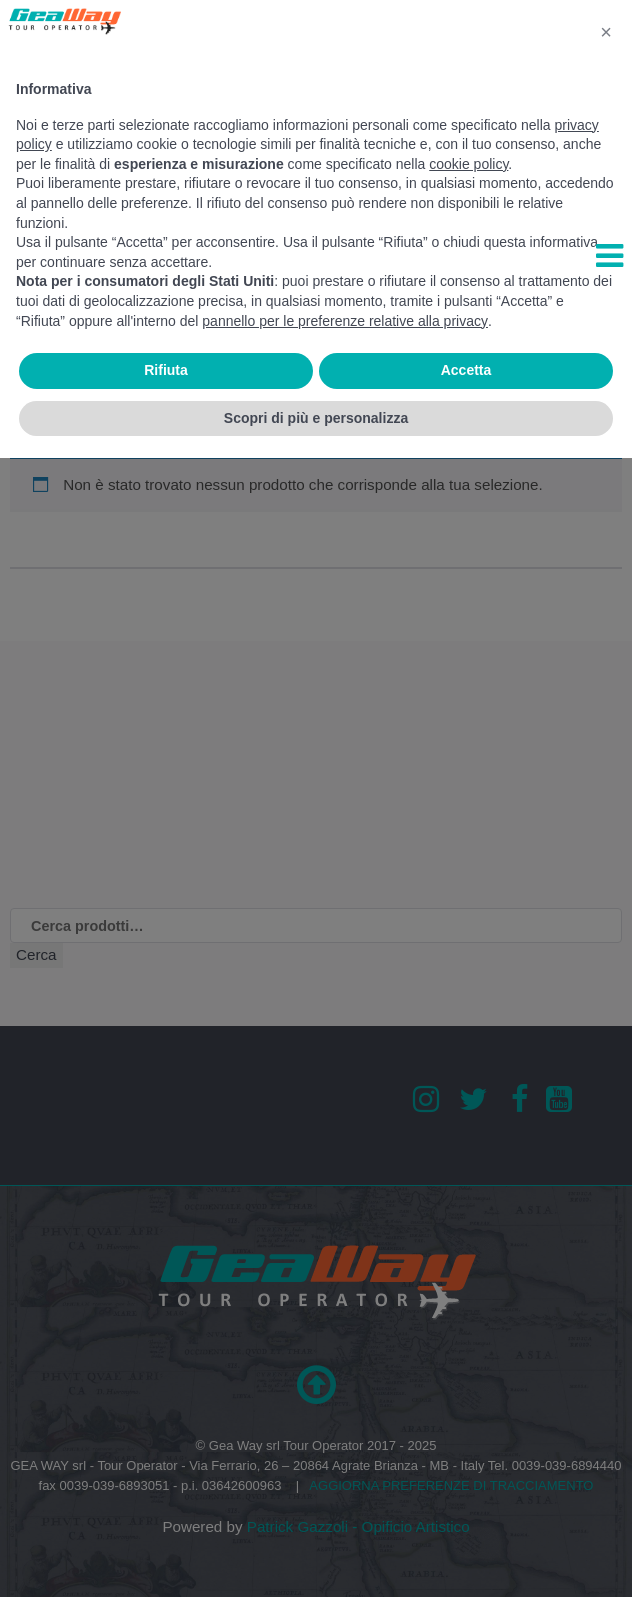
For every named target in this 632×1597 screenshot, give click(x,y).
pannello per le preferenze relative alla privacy (345, 321)
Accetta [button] (466, 370)
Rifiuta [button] (166, 370)
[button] (606, 32)
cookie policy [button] (468, 164)
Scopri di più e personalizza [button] (316, 418)
